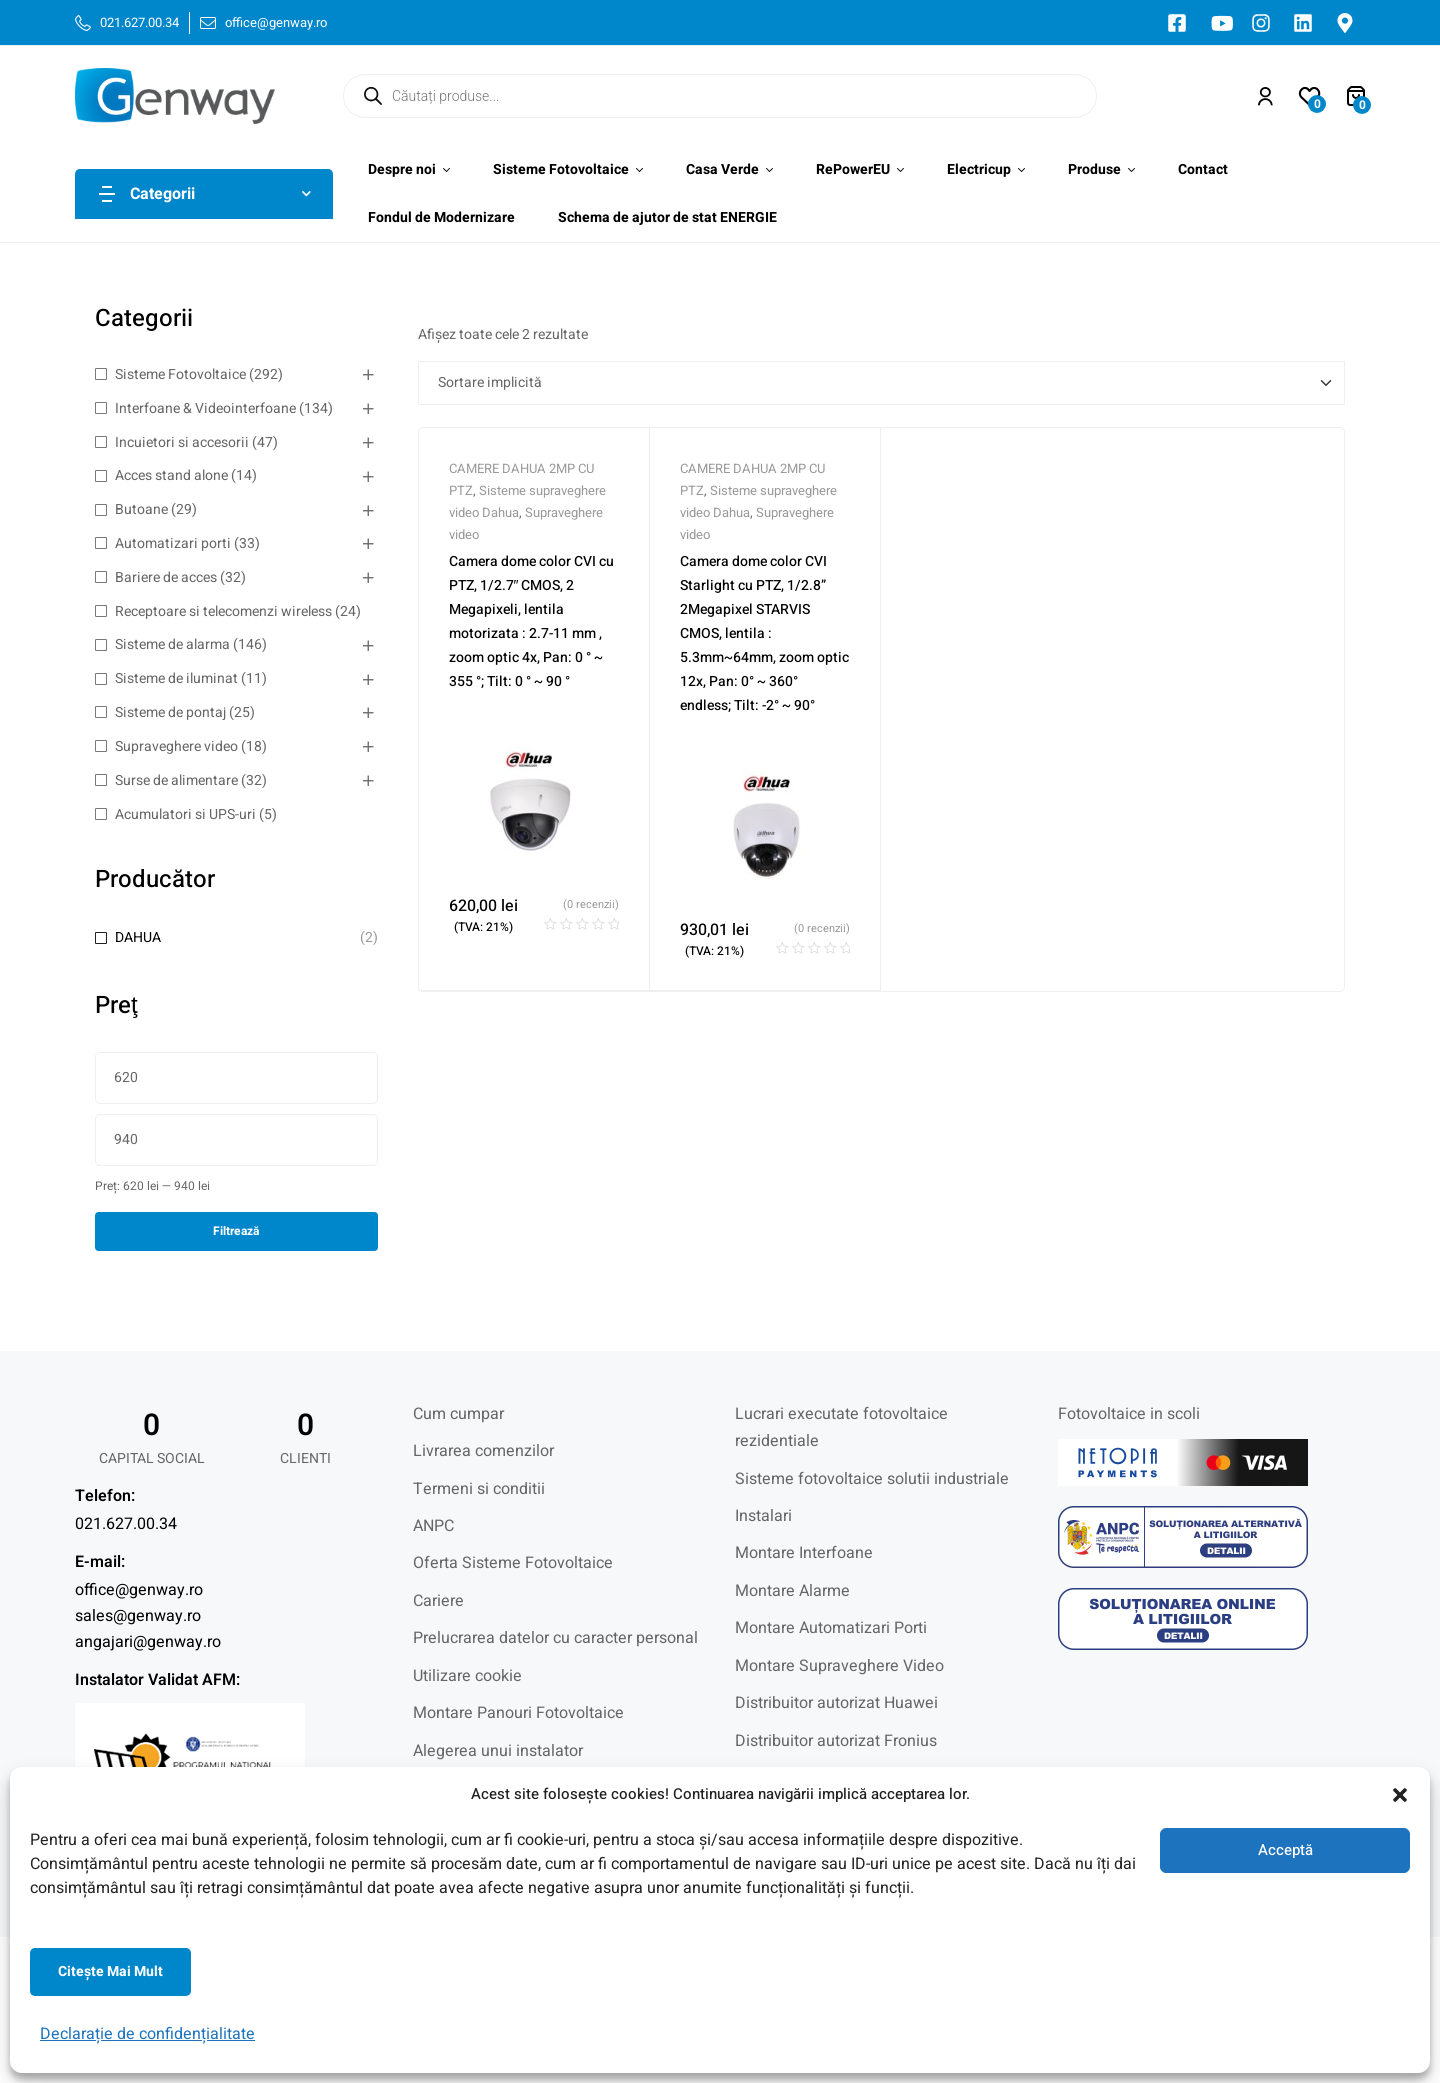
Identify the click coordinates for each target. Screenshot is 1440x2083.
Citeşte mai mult (110, 1971)
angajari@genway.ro (148, 1642)
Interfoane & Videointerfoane (205, 408)
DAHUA (138, 937)
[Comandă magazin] (882, 383)
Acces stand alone (171, 475)
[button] (1400, 1795)
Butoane (141, 509)
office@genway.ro (139, 1590)
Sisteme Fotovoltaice (180, 374)
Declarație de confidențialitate (147, 2034)
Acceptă (1285, 1850)
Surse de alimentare (176, 780)
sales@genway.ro (138, 1616)
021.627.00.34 (126, 1524)
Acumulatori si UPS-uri (185, 814)
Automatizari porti (173, 543)
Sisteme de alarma (172, 644)
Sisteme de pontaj (170, 712)
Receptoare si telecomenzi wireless (223, 611)
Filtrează (236, 1231)
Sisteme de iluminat (176, 678)
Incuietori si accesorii (182, 442)
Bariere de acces (166, 577)
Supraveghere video (176, 746)
